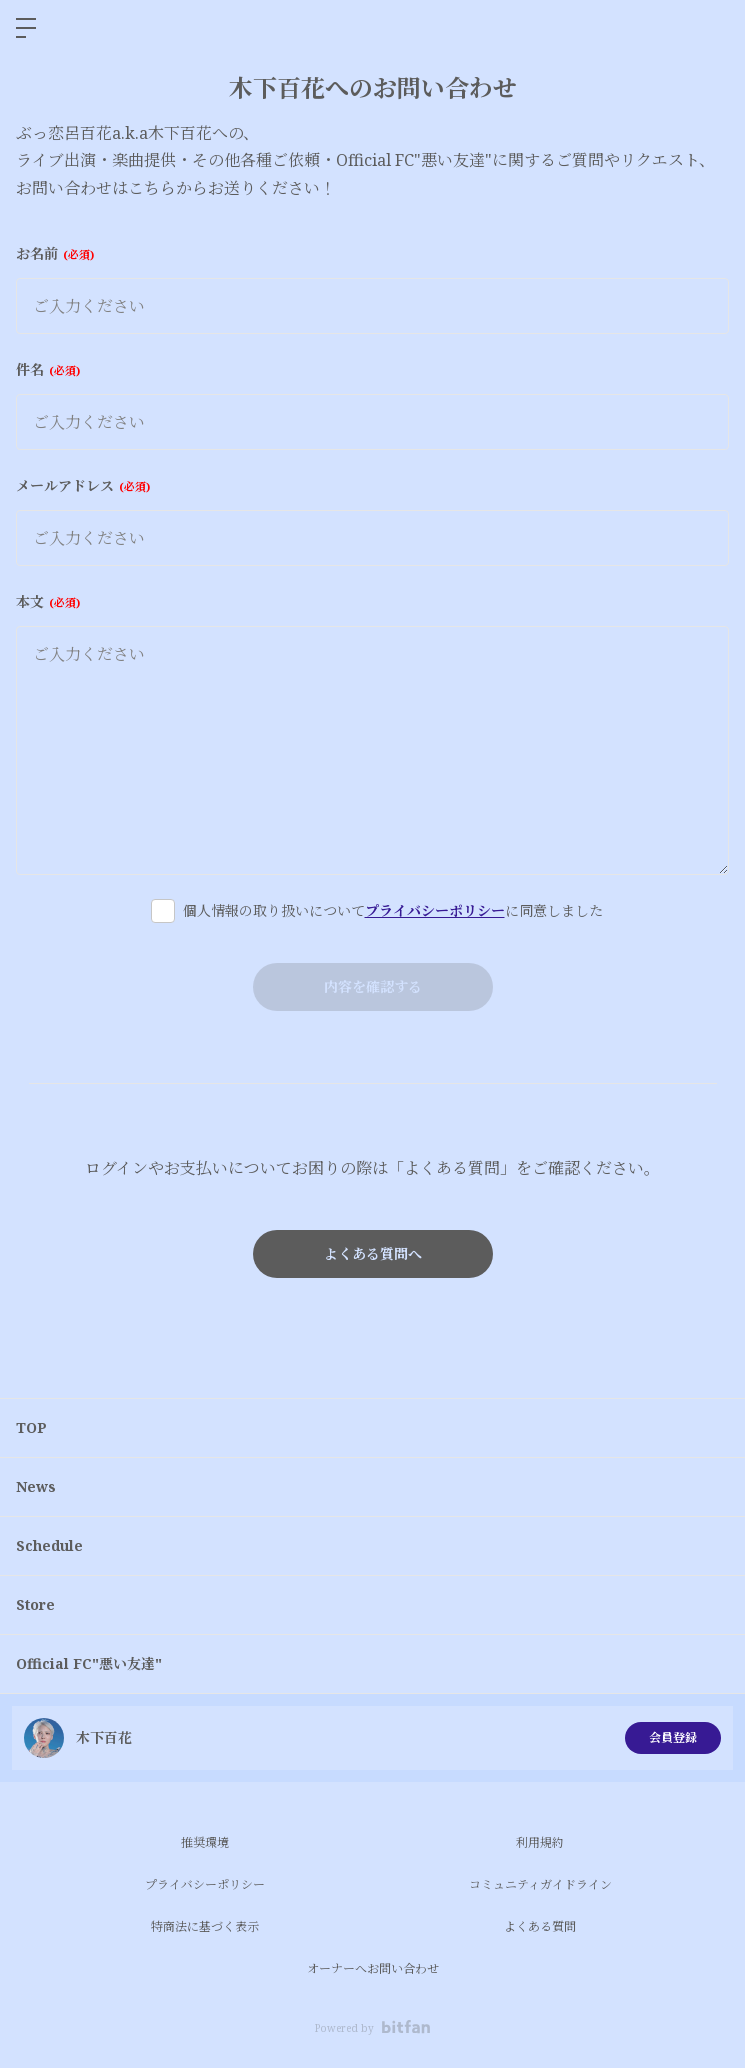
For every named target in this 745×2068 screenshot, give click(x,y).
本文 (48, 601)
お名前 (55, 253)
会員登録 (673, 1737)
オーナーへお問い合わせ (373, 1968)
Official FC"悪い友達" (89, 1663)
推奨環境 (205, 1842)
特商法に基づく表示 (205, 1926)
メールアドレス (83, 485)
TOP (31, 1427)
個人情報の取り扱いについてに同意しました (393, 910)
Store (35, 1604)
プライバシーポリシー (435, 910)
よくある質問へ (373, 1253)
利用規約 (540, 1842)
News (36, 1486)
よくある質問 (540, 1926)
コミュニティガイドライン (540, 1884)
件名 (48, 369)
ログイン (713, 28)
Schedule (49, 1545)
